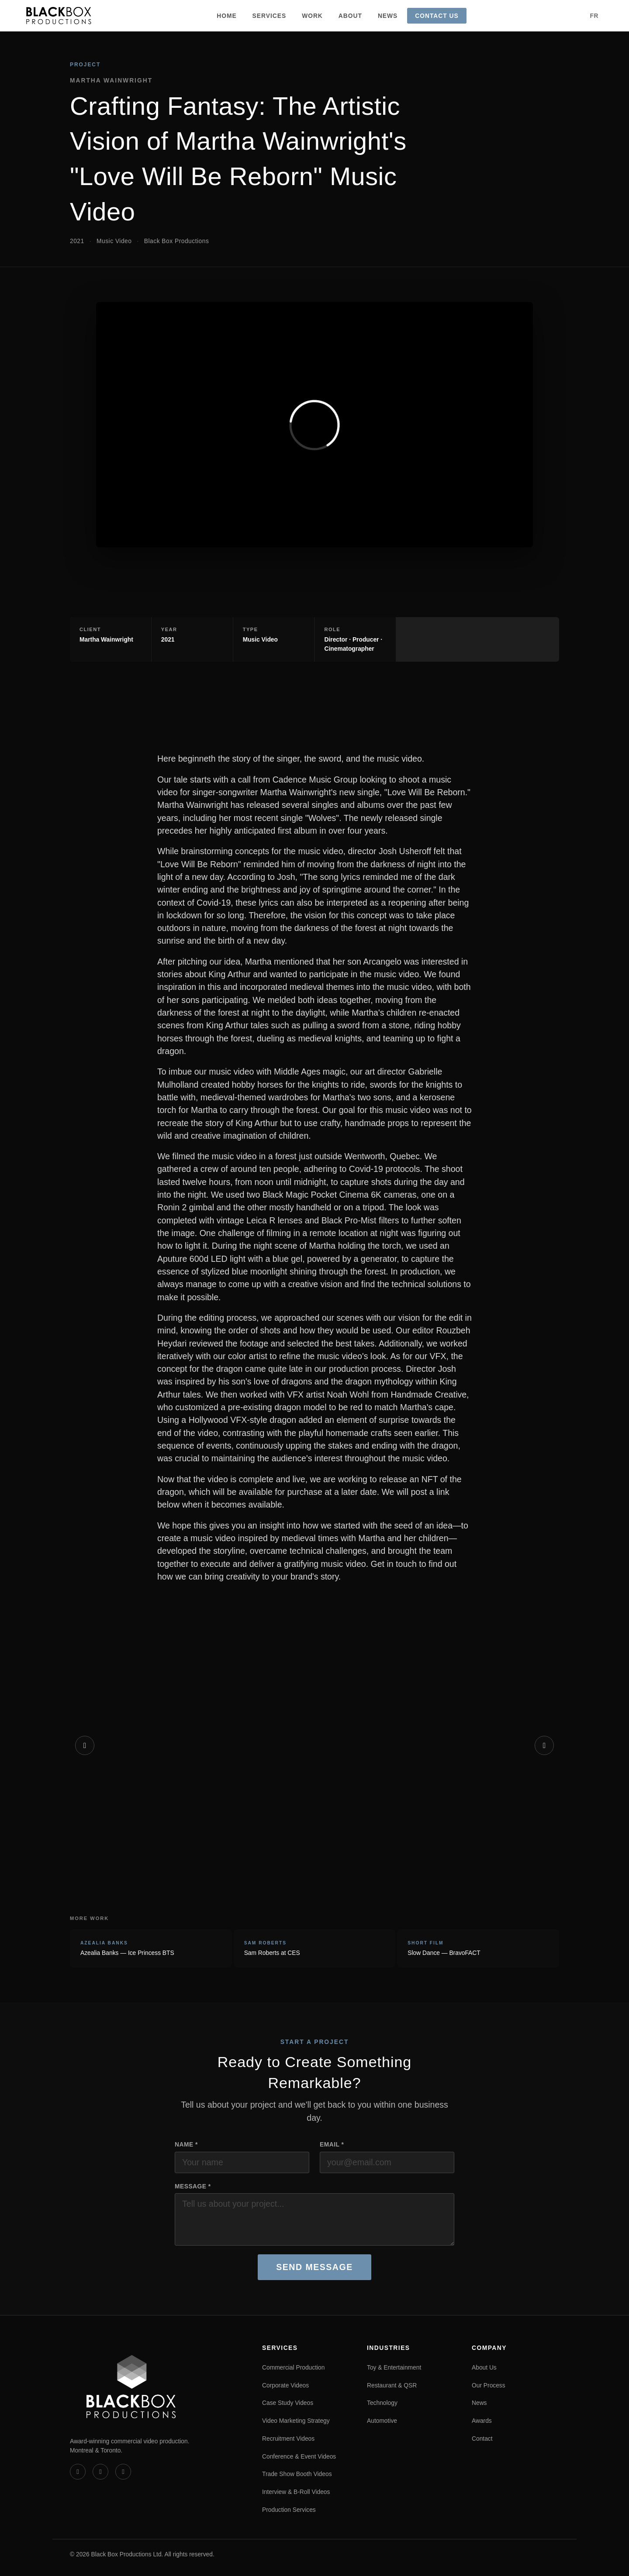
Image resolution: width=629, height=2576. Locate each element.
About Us (484, 2367)
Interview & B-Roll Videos (296, 2491)
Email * (332, 2144)
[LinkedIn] (100, 2472)
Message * (193, 2186)
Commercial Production (293, 2367)
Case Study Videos (287, 2402)
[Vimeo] (78, 2472)
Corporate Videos (285, 2385)
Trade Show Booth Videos (297, 2473)
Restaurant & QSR (392, 2385)
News (387, 15)
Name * (186, 2144)
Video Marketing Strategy (296, 2420)
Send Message (314, 2267)
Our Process (488, 2385)
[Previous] (84, 1745)
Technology (382, 2402)
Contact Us (436, 15)
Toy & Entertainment (394, 2367)
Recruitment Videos (288, 2438)
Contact (482, 2438)
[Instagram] (123, 2472)
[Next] (544, 1745)
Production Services (289, 2509)
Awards (482, 2420)
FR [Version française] (594, 15)
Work (312, 15)
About (350, 15)
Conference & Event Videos (299, 2456)
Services (269, 15)
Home (226, 15)
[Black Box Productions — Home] (58, 15)
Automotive (382, 2420)
